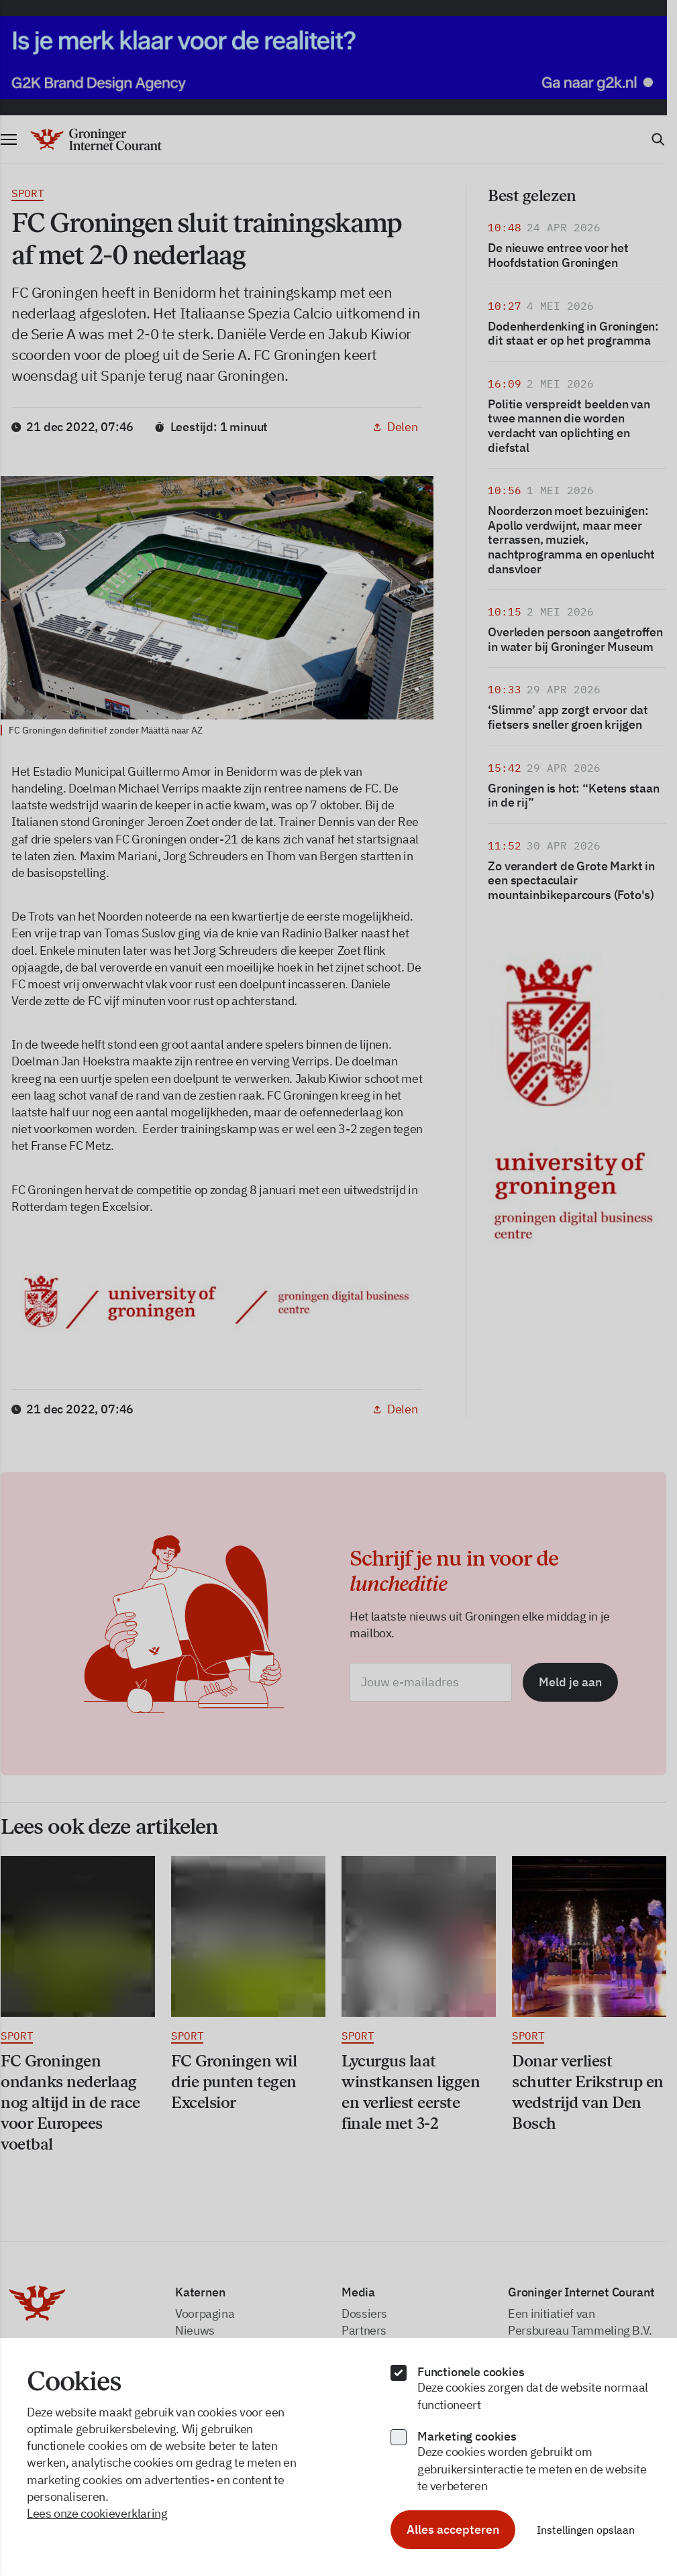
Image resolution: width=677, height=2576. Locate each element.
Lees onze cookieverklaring (97, 2513)
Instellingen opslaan (586, 2529)
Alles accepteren (453, 2529)
